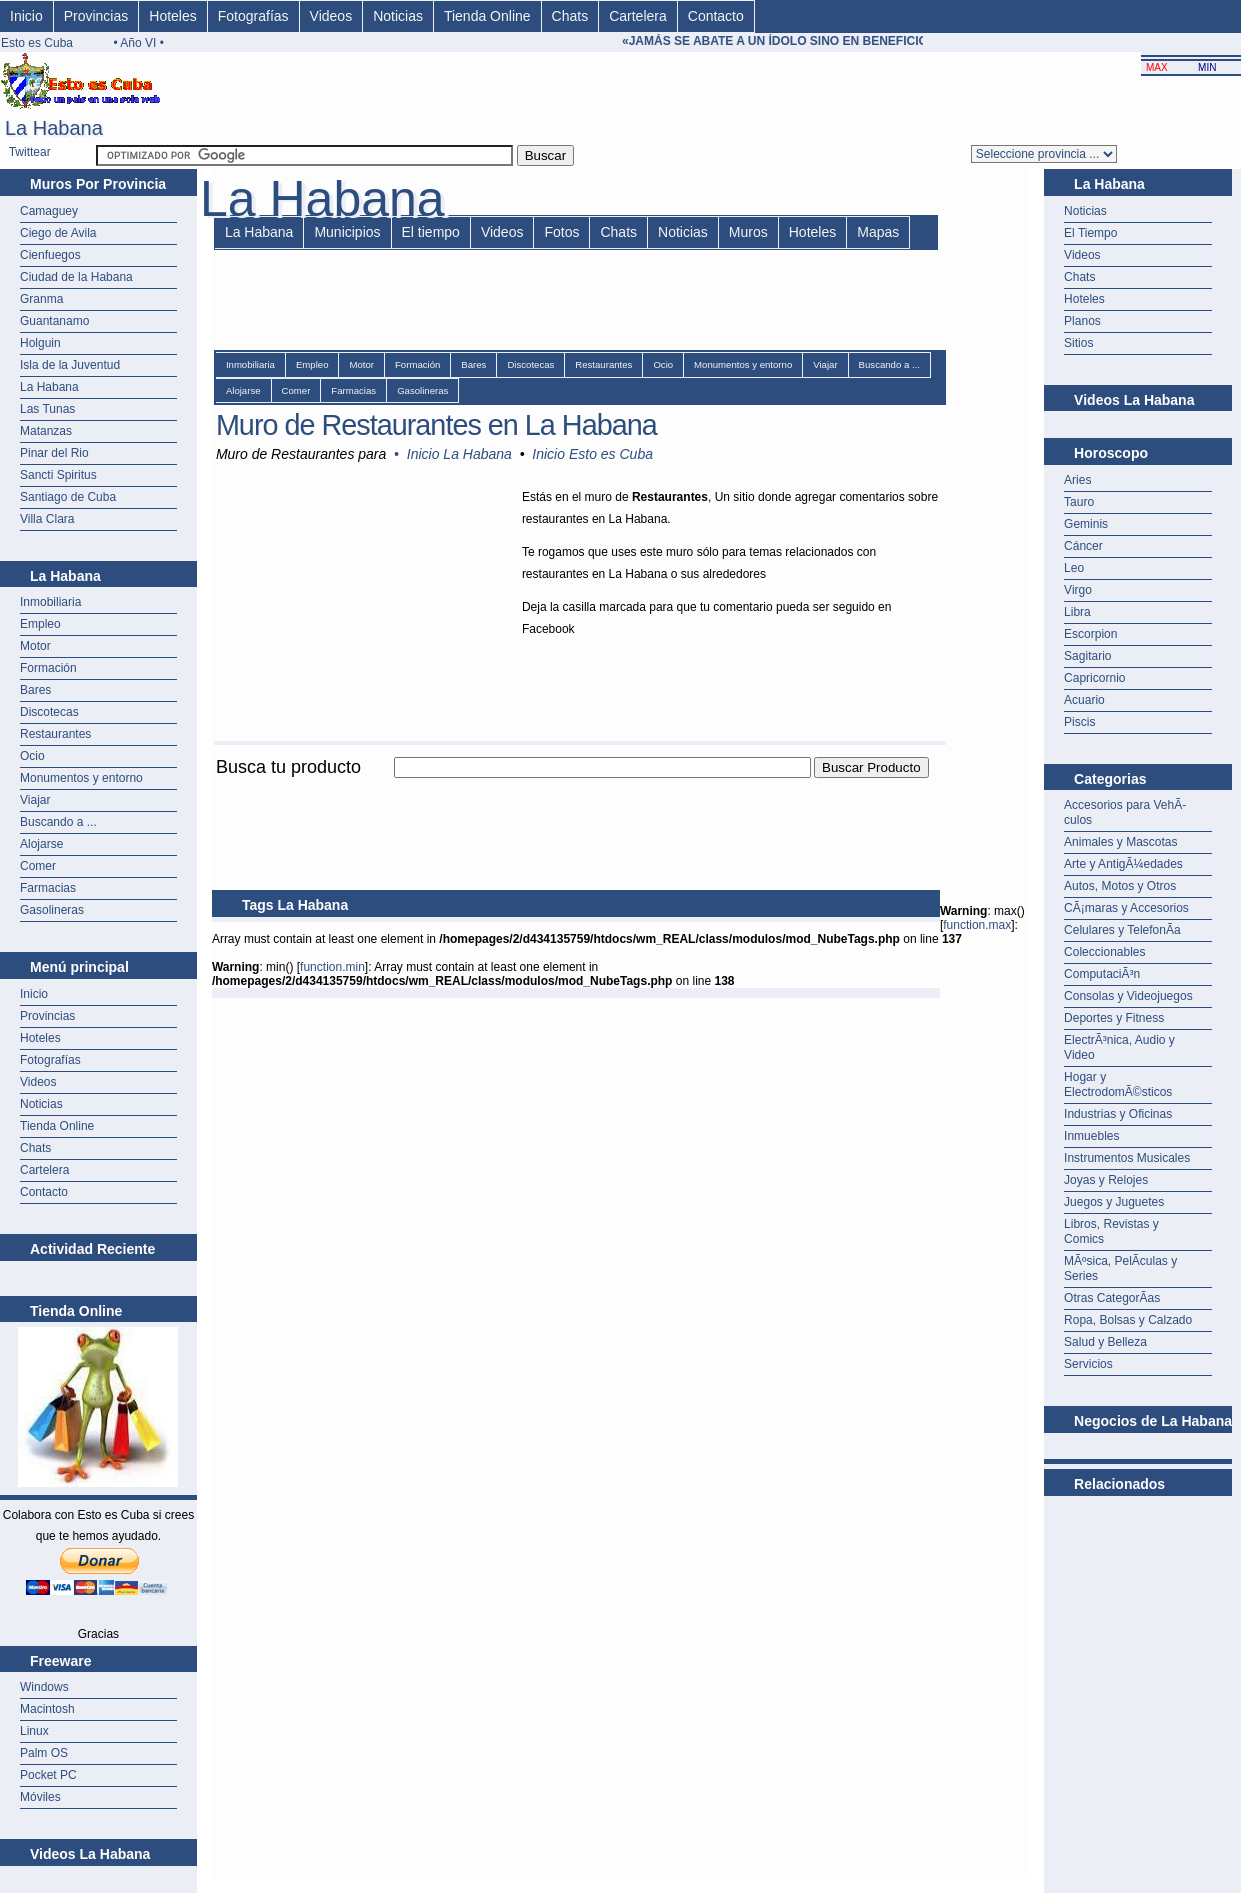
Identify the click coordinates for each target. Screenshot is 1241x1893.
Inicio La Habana (459, 454)
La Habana (49, 387)
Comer (38, 866)
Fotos (561, 232)
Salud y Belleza (1105, 1342)
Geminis (1086, 524)
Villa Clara (47, 519)
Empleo (40, 624)
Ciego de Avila (58, 233)
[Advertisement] (576, 789)
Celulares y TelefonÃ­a (1122, 930)
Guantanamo (54, 321)
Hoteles (172, 16)
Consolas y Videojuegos (1128, 996)
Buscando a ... (58, 822)
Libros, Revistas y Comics (1111, 1231)
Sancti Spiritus (58, 475)
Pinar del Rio (54, 453)
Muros (748, 232)
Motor (35, 646)
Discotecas (49, 712)
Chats (570, 16)
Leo (1074, 568)
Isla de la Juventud (70, 365)
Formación (48, 668)
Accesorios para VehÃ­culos (1125, 812)
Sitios (1078, 343)
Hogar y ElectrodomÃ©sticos (1118, 1084)
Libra (1077, 612)
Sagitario (1087, 656)
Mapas (878, 232)
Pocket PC (48, 1775)
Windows (44, 1687)
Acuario (1084, 700)
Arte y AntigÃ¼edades (1123, 864)
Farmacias (48, 888)
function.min (332, 967)
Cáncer (1083, 546)
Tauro (1079, 502)
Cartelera (638, 16)
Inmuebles (1091, 1136)
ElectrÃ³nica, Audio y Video (1119, 1047)
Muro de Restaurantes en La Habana (436, 425)
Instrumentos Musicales (1127, 1158)
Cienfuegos (50, 255)
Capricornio (1094, 678)
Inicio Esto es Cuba (592, 454)
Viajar (35, 800)
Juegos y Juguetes (1114, 1202)
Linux (34, 1731)
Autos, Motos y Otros (1120, 886)
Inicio (26, 16)
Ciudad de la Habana (76, 277)
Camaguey (49, 211)
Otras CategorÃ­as (1112, 1298)
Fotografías (253, 16)
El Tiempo (1090, 233)
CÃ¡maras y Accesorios (1126, 908)
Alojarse (41, 844)
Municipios (347, 232)
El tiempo (431, 232)
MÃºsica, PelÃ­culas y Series (1120, 1268)
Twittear (30, 152)
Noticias (398, 16)
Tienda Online (487, 16)
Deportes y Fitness (1114, 1018)
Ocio (32, 756)
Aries (1077, 480)
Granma (41, 299)
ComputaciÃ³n (1102, 974)
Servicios (1088, 1364)
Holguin (40, 343)
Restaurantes (55, 734)
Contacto (716, 16)
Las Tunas (47, 409)
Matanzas (46, 431)
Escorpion (1090, 634)
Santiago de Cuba (68, 497)
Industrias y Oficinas (1118, 1114)
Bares (35, 690)
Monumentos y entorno (81, 778)
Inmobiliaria (50, 602)
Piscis (1079, 722)
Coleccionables (1104, 952)
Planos (1082, 321)
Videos (331, 16)
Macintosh (47, 1709)
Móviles (40, 1797)
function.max (977, 925)
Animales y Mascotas (1120, 842)
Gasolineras (52, 910)
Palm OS (44, 1753)
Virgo (1078, 590)
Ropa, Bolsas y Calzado (1128, 1320)
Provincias (96, 16)
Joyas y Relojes (1106, 1180)
